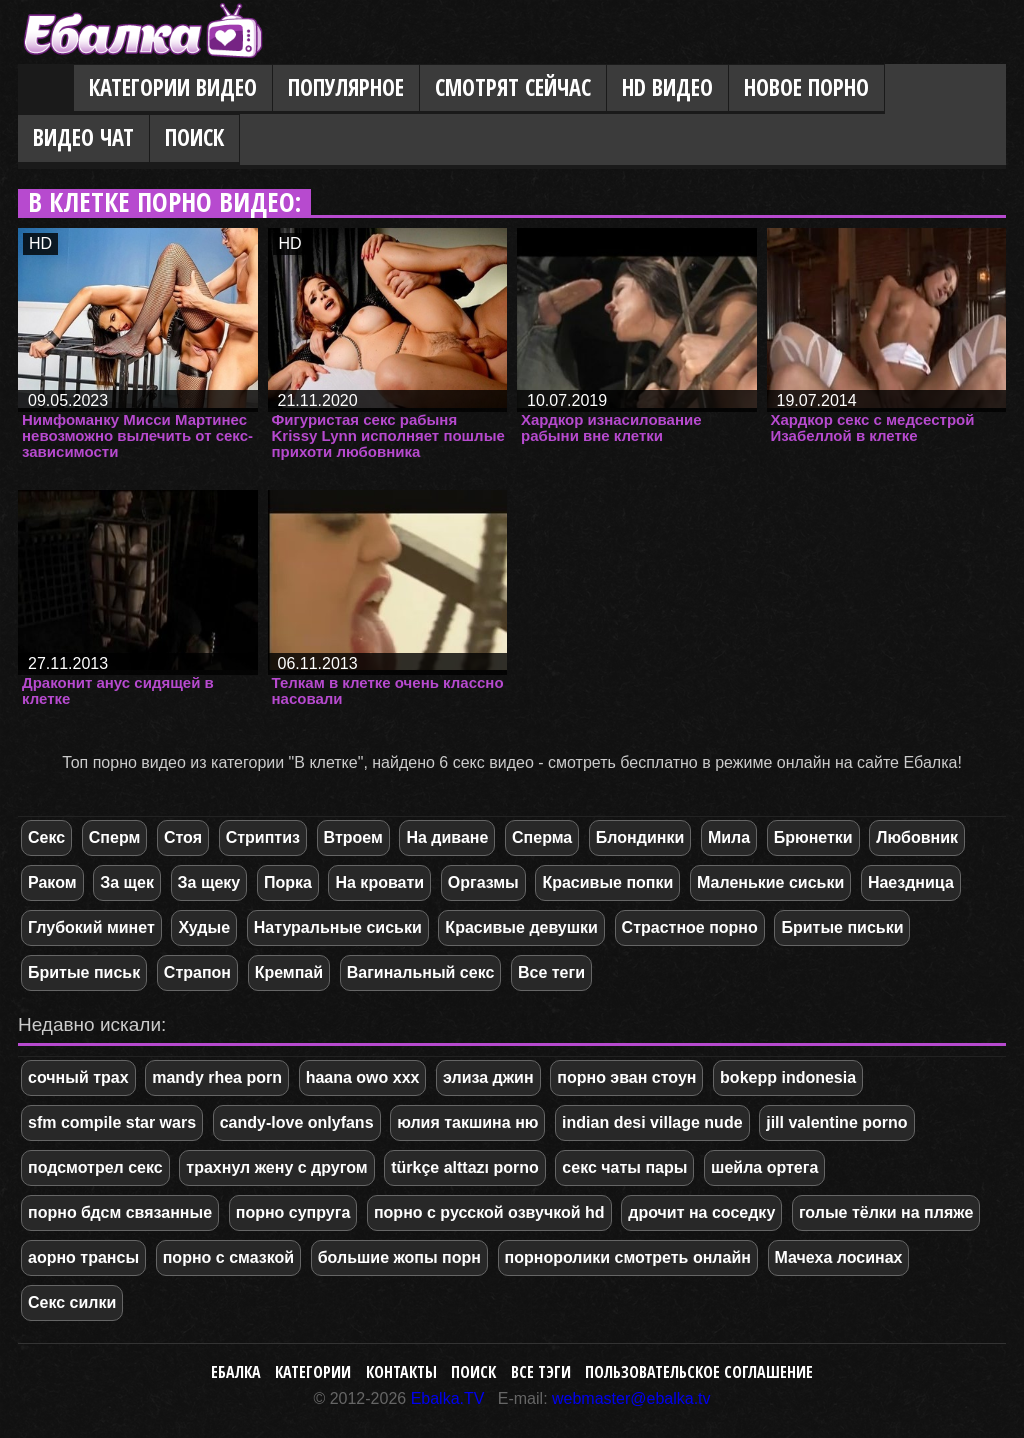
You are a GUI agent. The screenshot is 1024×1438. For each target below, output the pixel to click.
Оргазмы (483, 882)
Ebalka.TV (448, 1398)
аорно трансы (83, 1257)
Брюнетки (813, 837)
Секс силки (72, 1302)
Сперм (115, 837)
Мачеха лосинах (839, 1257)
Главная (46, 89)
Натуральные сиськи (338, 927)
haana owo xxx (363, 1077)
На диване (447, 837)
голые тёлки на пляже (886, 1212)
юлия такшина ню (467, 1122)
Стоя (183, 837)
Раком (52, 882)
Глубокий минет (91, 927)
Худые (204, 927)
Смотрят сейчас (513, 87)
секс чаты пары (624, 1167)
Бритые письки (842, 927)
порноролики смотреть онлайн (628, 1257)
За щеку (209, 882)
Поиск (194, 137)
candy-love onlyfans (297, 1122)
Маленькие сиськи (770, 882)
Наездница (911, 882)
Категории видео (173, 87)
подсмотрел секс (95, 1167)
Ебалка (236, 1372)
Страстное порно (690, 927)
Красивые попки (607, 882)
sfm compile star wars (112, 1122)
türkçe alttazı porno (465, 1167)
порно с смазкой (228, 1257)
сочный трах (78, 1077)
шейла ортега (764, 1167)
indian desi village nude (652, 1122)
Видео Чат (83, 137)
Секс (46, 837)
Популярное (346, 87)
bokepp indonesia (788, 1077)
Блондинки (640, 837)
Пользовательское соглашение (699, 1372)
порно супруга (293, 1212)
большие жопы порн (399, 1257)
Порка (288, 882)
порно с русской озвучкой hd (489, 1212)
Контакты (401, 1372)
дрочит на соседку (701, 1212)
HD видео (667, 87)
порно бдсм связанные (120, 1212)
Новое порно (806, 87)
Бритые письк (84, 972)
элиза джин (488, 1077)
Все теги (551, 972)
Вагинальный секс (421, 972)
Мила (729, 837)
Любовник (917, 837)
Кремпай (289, 972)
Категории (313, 1372)
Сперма (542, 837)
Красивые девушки (521, 927)
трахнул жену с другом (276, 1167)
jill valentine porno (836, 1122)
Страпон (197, 972)
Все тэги (541, 1372)
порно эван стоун (626, 1077)
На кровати (379, 882)
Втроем (353, 837)
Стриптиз (263, 837)
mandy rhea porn (217, 1077)
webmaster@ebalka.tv (631, 1398)
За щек (127, 882)
